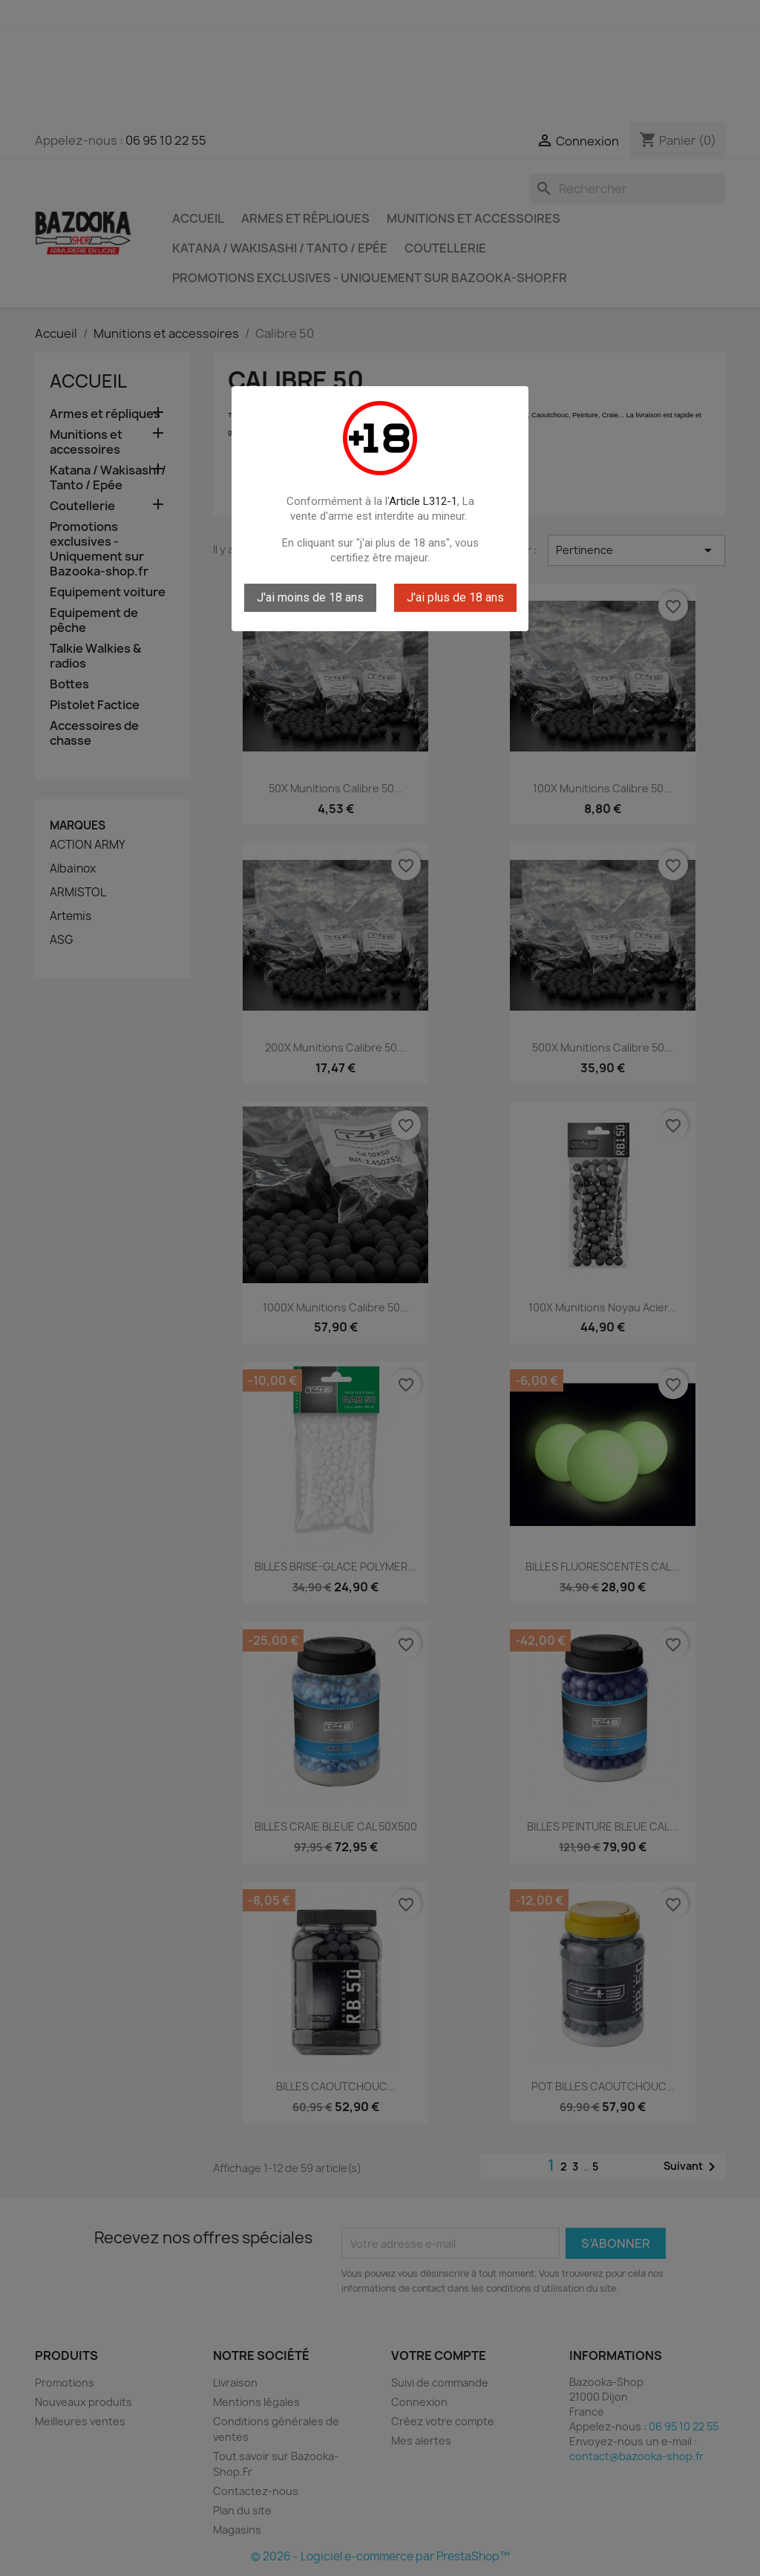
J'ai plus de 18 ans (455, 597)
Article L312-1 (423, 501)
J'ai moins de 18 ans (310, 597)
